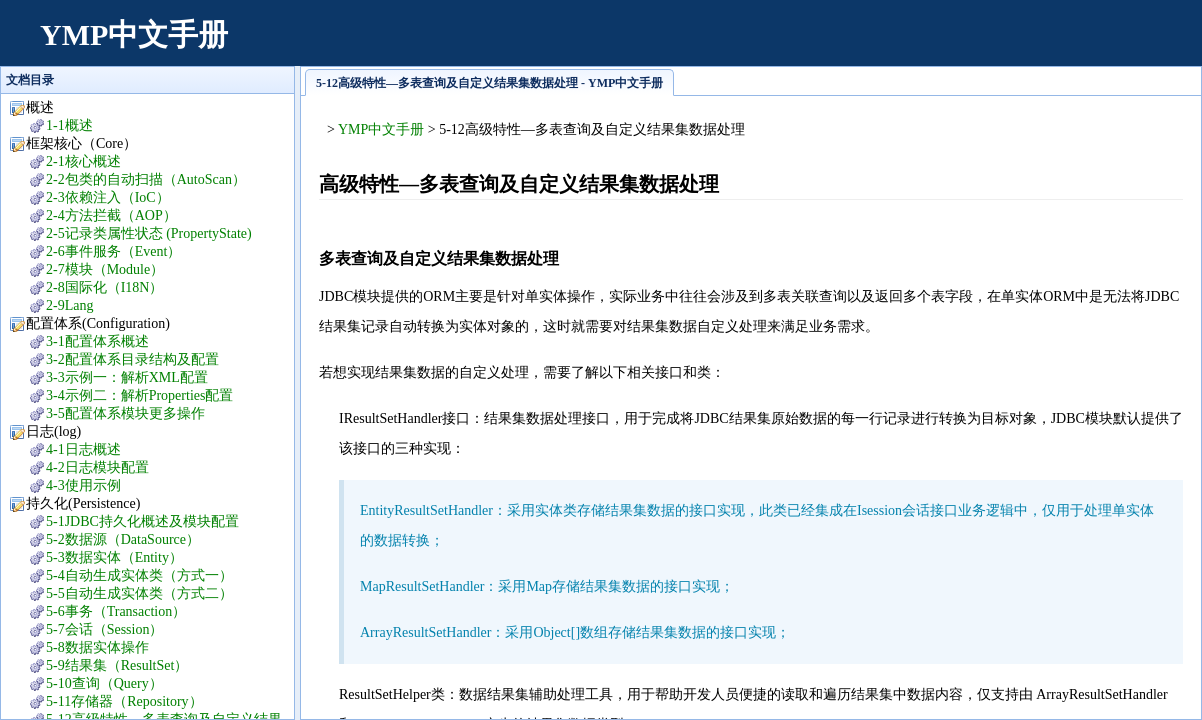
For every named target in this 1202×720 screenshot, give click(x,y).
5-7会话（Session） (104, 629)
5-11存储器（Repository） (124, 701)
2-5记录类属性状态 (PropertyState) (149, 233)
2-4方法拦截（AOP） (111, 215)
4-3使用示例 (83, 485)
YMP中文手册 (134, 34)
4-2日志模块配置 (97, 467)
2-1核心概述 (83, 161)
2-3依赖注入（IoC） (108, 197)
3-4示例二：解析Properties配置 (139, 395)
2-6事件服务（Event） (113, 251)
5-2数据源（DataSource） (123, 539)
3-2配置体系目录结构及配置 (132, 359)
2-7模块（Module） (105, 269)
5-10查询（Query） (104, 683)
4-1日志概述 (83, 449)
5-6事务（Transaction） (116, 611)
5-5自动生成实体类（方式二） (139, 593)
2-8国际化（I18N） (104, 287)
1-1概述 (69, 125)
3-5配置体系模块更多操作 (125, 413)
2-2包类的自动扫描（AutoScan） (146, 179)
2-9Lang (69, 305)
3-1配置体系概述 (97, 341)
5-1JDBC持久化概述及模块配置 (142, 521)
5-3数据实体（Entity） (114, 557)
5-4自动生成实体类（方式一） (139, 575)
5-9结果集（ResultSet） (117, 665)
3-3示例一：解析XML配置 (127, 377)
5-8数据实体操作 (97, 647)
